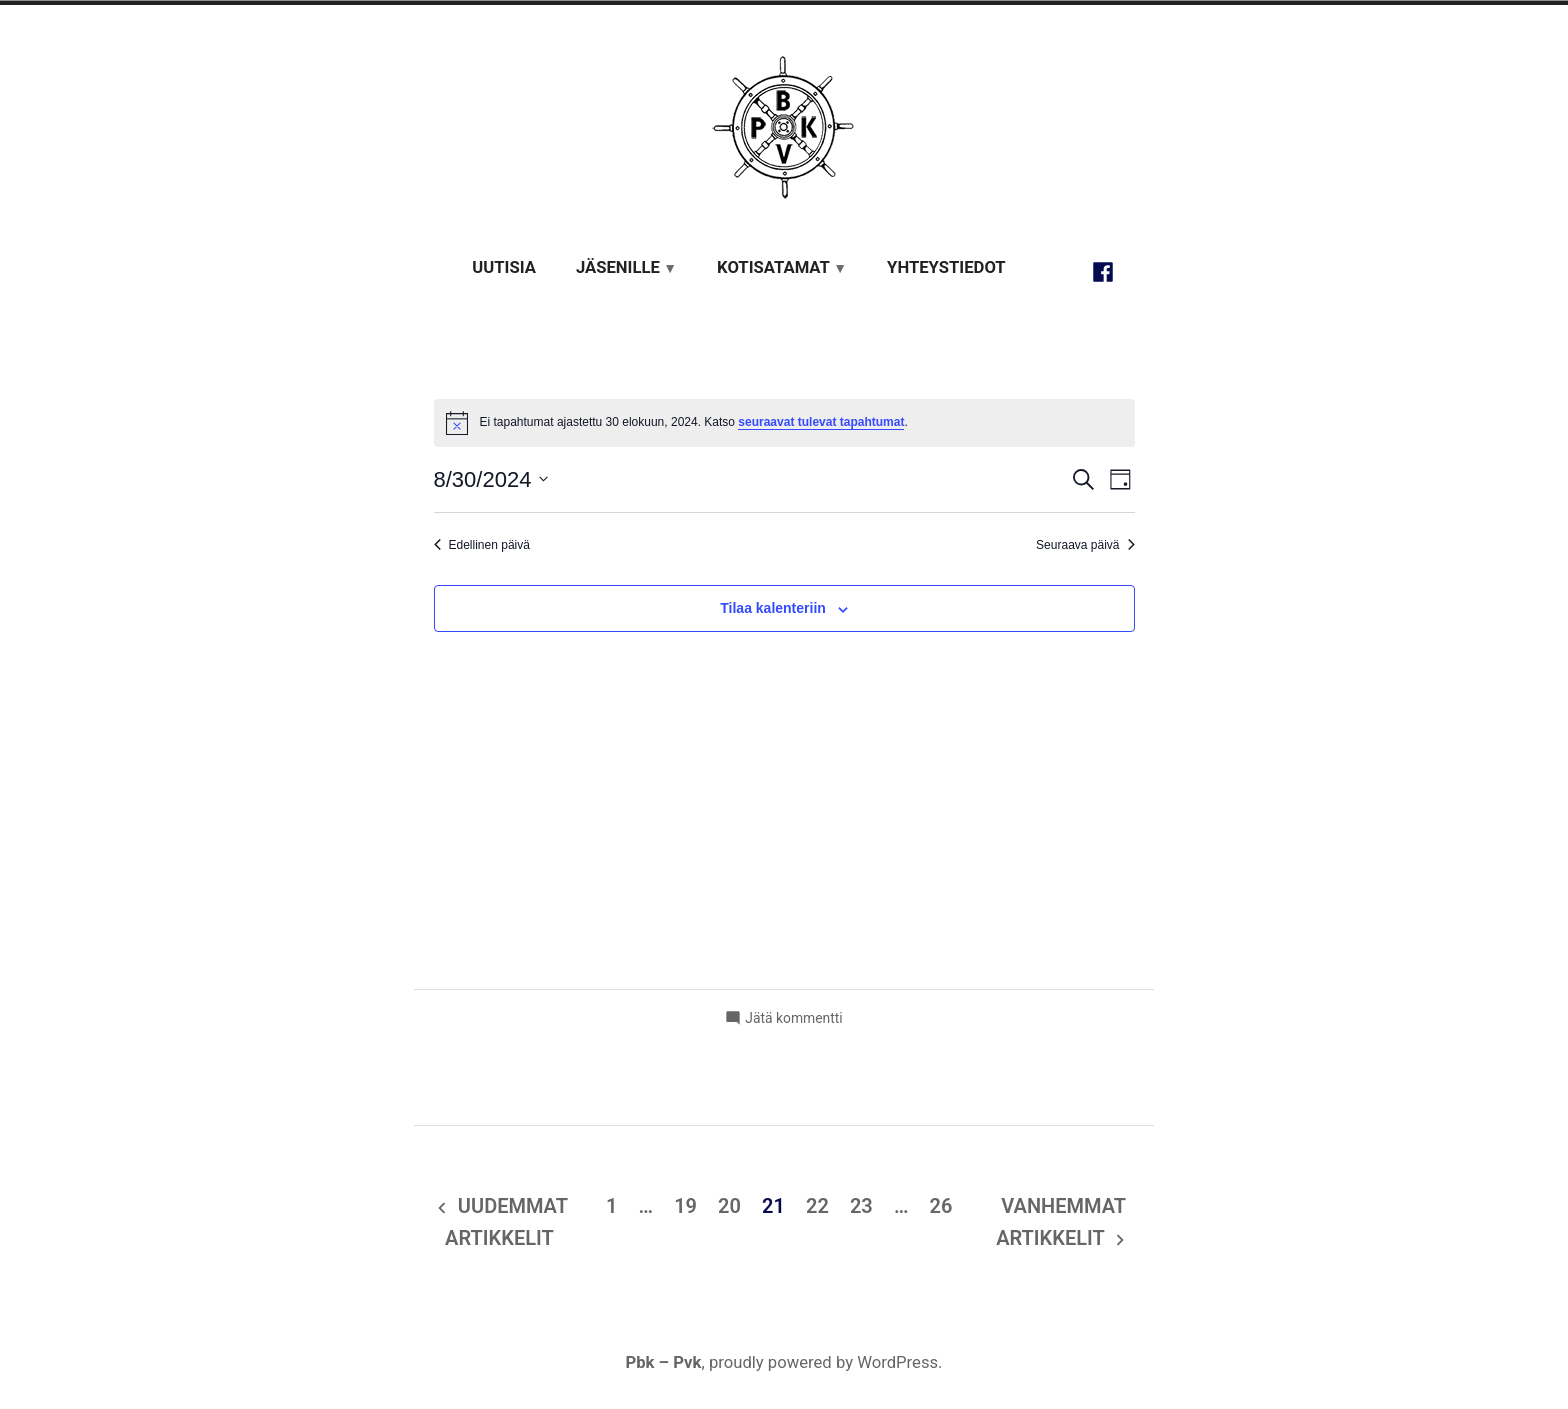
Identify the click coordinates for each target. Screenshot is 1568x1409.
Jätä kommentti (793, 1018)
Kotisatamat (773, 267)
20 (729, 1206)
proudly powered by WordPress (823, 1362)
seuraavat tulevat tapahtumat (821, 422)
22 (817, 1206)
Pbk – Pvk (663, 1362)
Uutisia (504, 267)
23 (861, 1206)
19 (685, 1206)
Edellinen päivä (482, 545)
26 (940, 1206)
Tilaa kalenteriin (773, 608)
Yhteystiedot (946, 267)
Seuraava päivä (1085, 545)
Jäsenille (618, 267)
